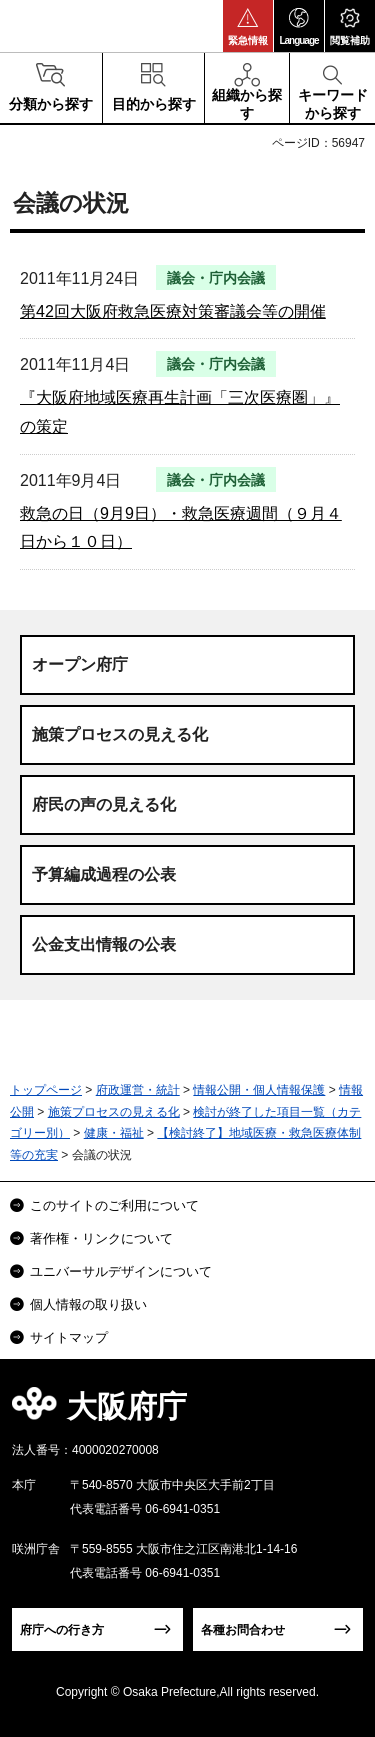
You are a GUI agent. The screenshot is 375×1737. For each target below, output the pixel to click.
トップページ (46, 1090)
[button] (248, 26)
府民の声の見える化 (104, 804)
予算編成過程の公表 (104, 874)
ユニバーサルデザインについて (121, 1271)
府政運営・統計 (138, 1090)
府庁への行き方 (62, 1630)
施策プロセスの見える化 (120, 734)
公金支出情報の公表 (104, 944)
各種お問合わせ (243, 1630)
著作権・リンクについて (101, 1238)
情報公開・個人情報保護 (259, 1090)
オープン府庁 (80, 664)
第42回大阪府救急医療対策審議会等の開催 (173, 311)
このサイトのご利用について (114, 1205)
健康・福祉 (114, 1133)
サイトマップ (69, 1337)
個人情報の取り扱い (88, 1304)
